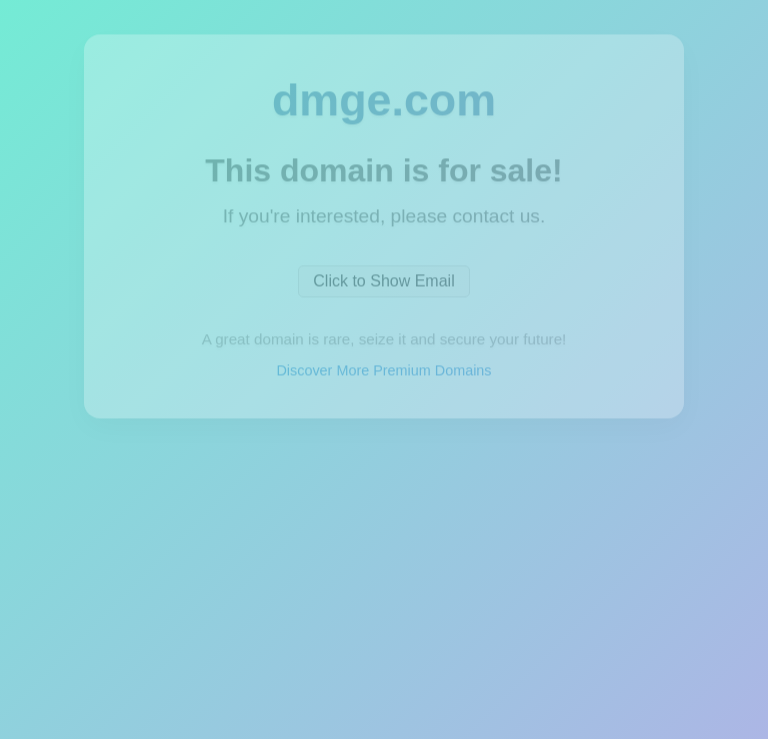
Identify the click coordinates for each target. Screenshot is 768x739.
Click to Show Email (383, 282)
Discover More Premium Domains (383, 372)
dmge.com (384, 100)
